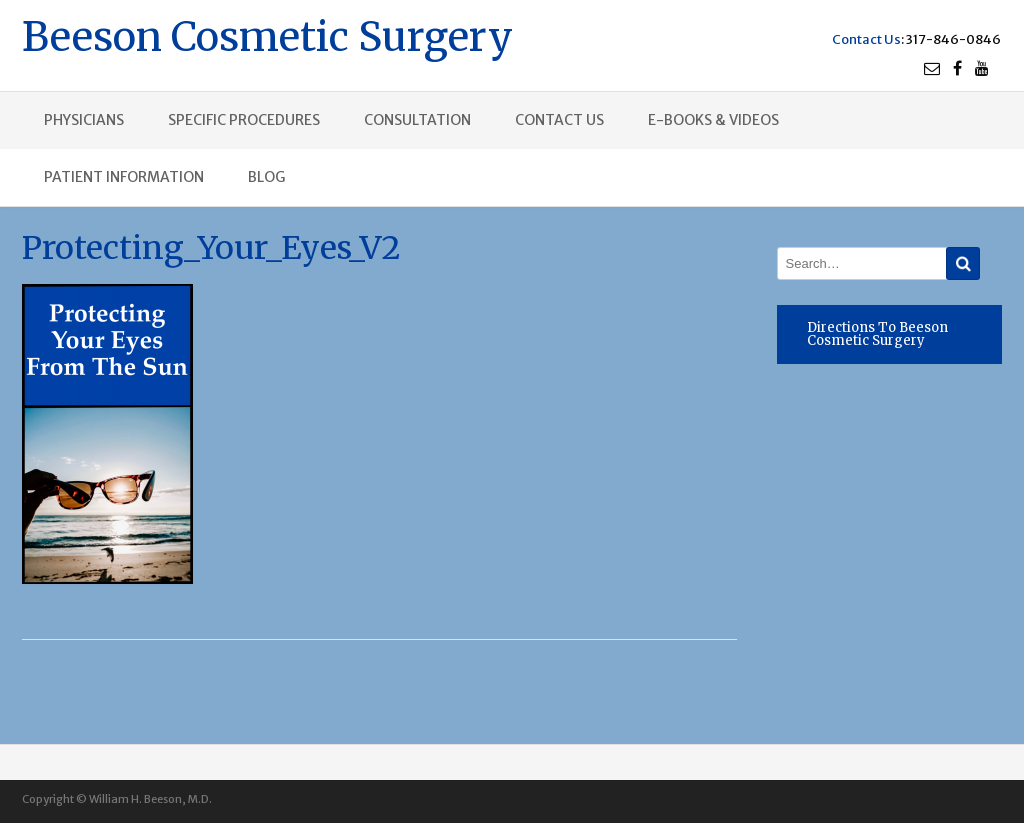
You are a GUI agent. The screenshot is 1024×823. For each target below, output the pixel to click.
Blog (266, 177)
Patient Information (124, 177)
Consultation (417, 120)
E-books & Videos (713, 120)
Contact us (559, 120)
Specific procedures (244, 120)
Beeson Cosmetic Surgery (267, 34)
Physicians (84, 120)
